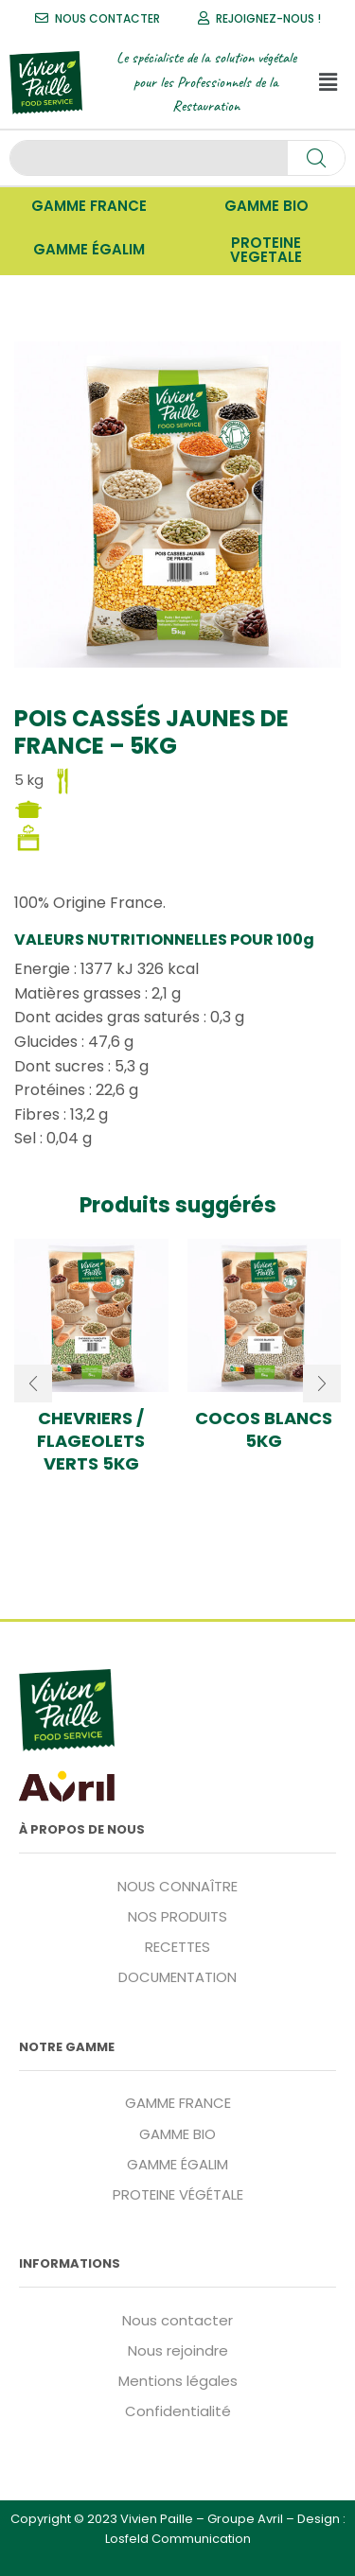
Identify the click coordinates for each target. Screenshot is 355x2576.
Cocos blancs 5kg (263, 1430)
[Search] (316, 158)
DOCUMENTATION (177, 1977)
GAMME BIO (177, 2134)
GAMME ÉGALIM (177, 2164)
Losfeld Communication (178, 2539)
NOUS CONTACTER (107, 18)
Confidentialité (178, 2411)
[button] (327, 82)
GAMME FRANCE (178, 2103)
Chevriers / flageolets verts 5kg (91, 1441)
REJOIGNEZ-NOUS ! (268, 18)
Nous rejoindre (178, 2350)
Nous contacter (177, 2320)
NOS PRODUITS (177, 1916)
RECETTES (177, 1947)
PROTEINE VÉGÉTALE (178, 2194)
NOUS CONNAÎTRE (177, 1886)
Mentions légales (178, 2381)
